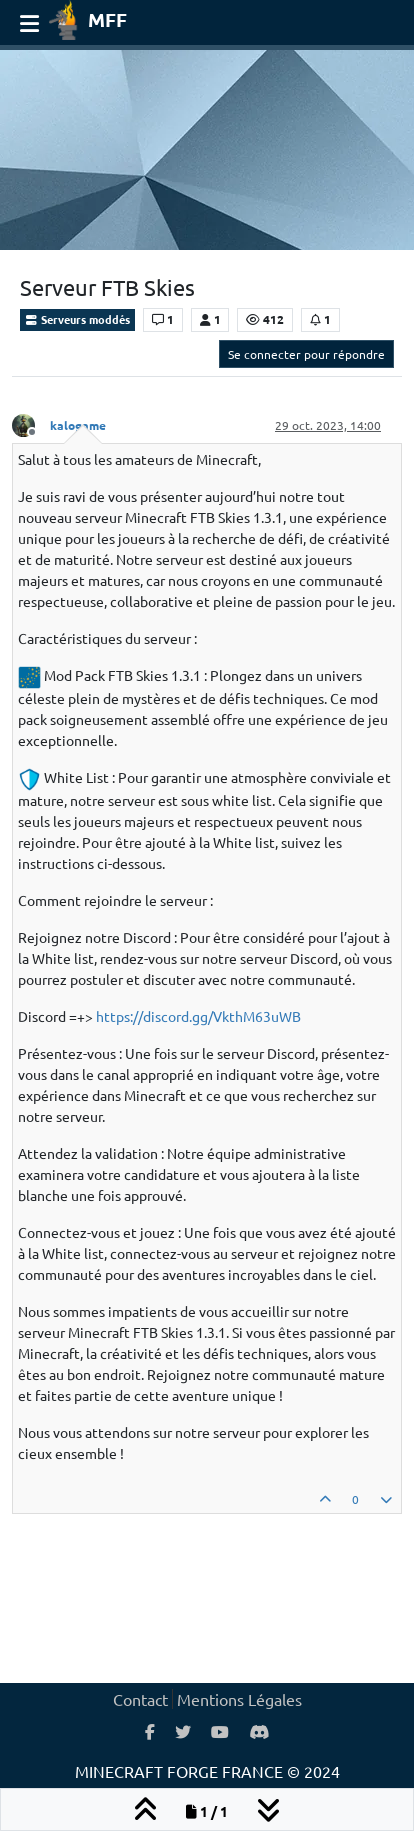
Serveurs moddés (77, 319)
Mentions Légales (239, 1699)
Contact (140, 1699)
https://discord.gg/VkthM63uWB (198, 1016)
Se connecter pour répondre (306, 354)
